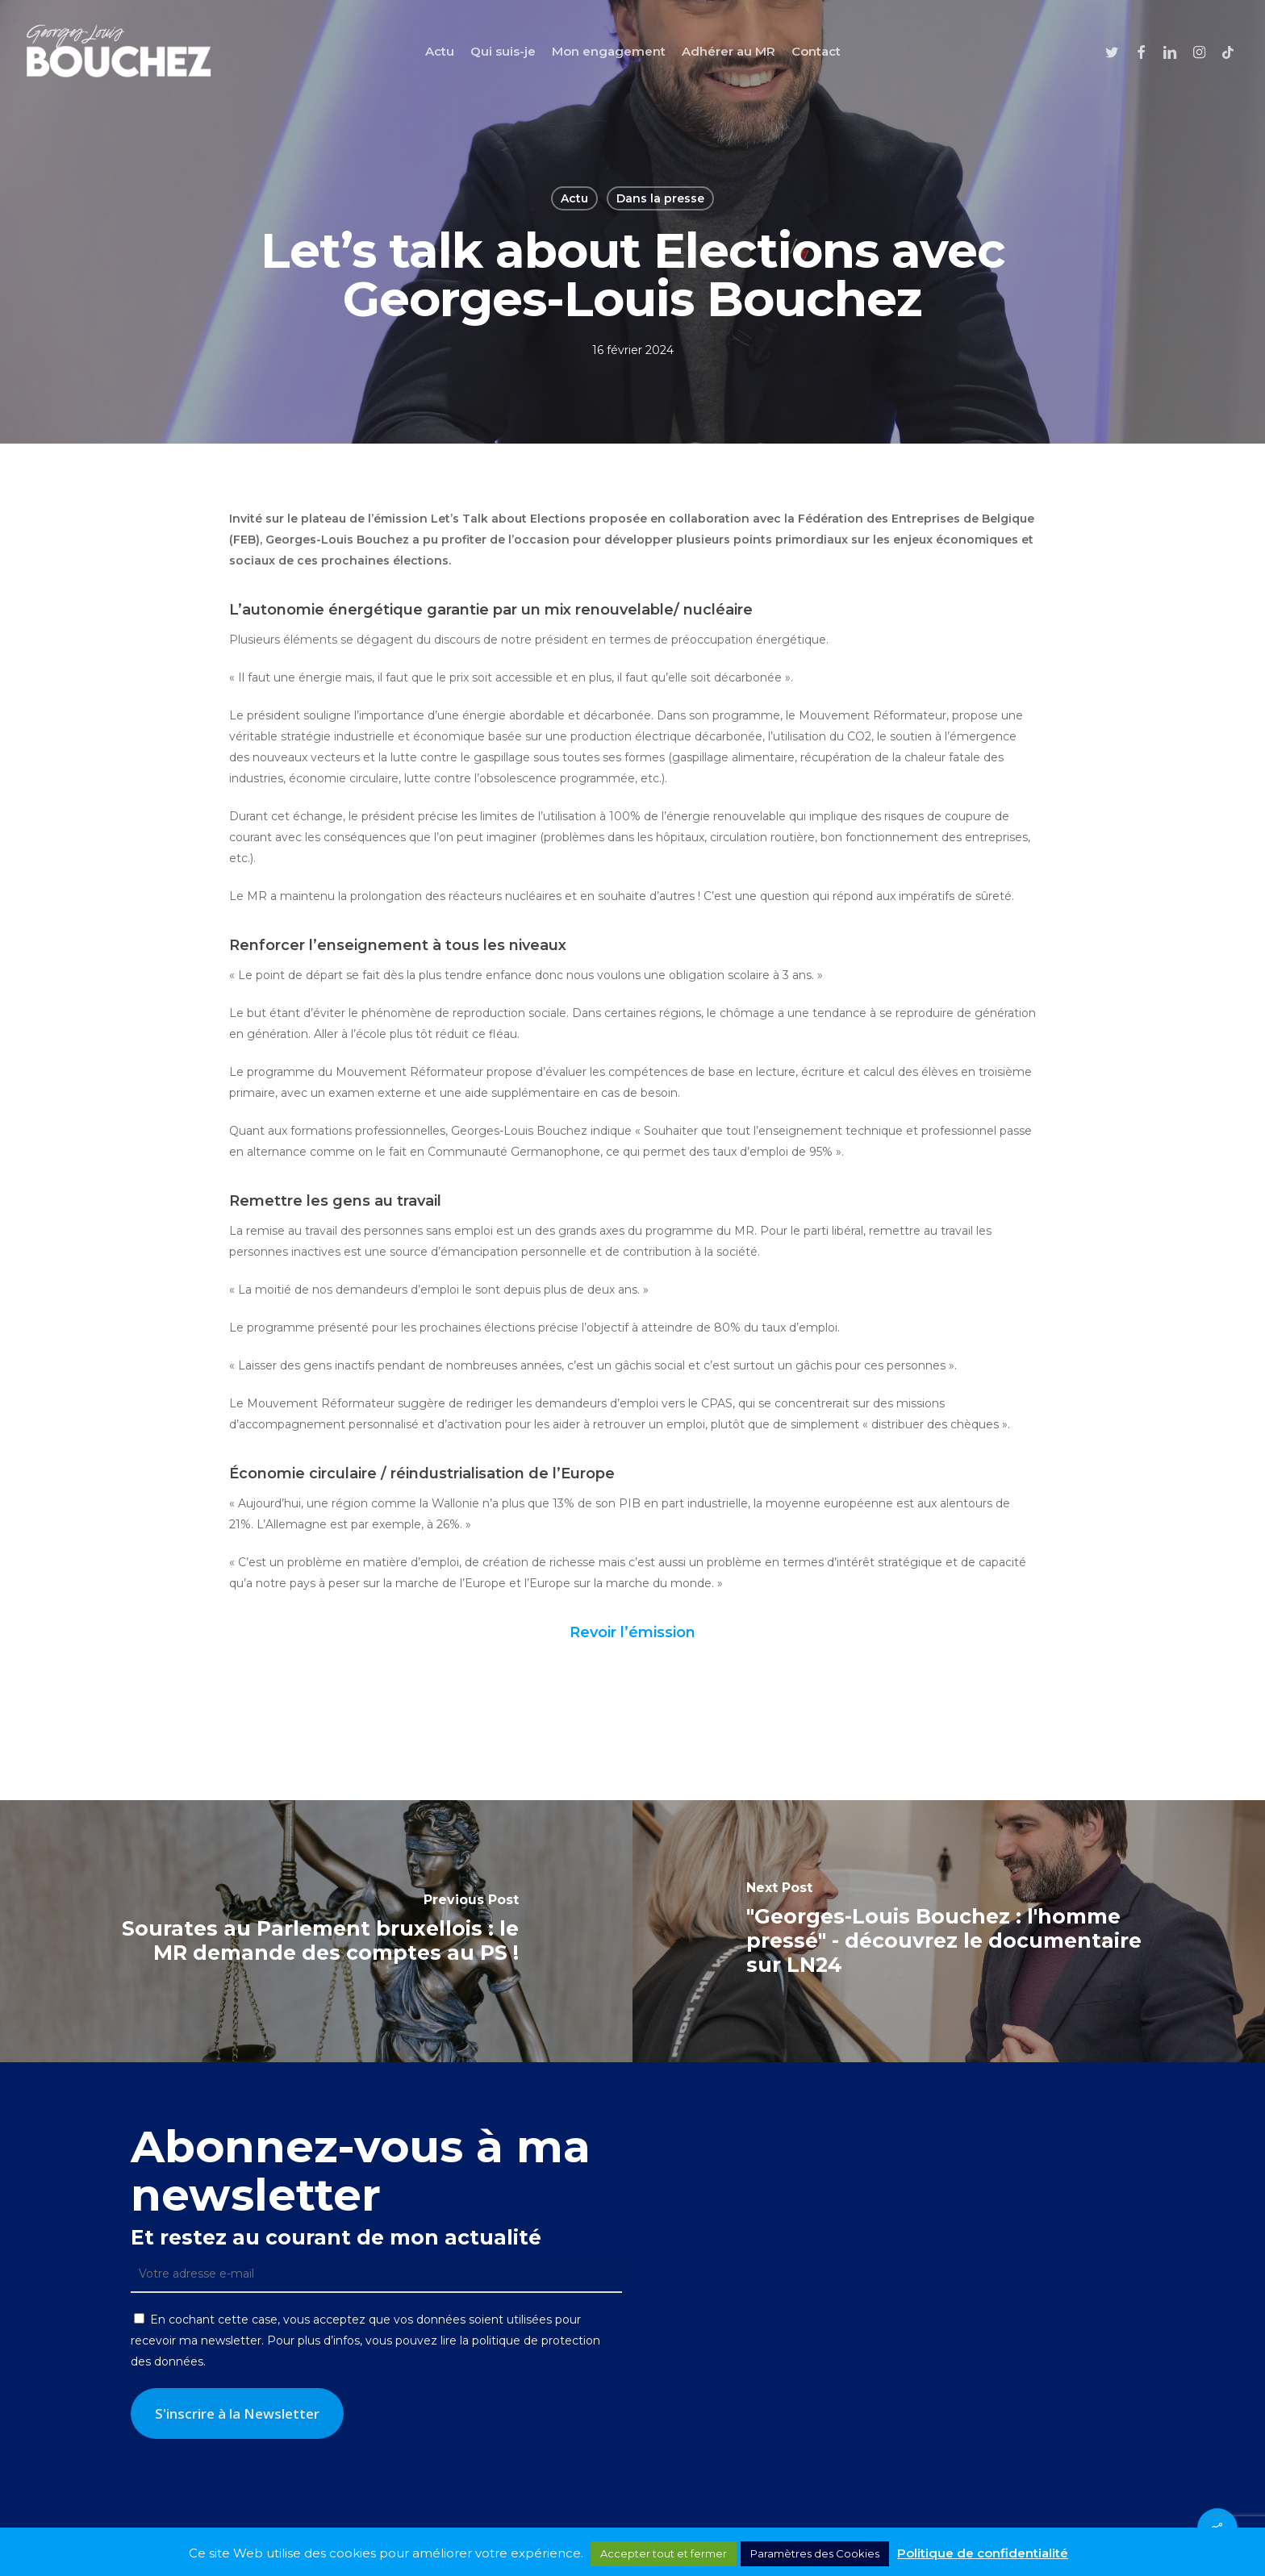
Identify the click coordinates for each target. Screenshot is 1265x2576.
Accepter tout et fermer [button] (663, 2553)
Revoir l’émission (632, 1632)
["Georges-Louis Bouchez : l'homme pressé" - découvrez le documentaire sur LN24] (948, 1931)
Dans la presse (660, 198)
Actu (574, 198)
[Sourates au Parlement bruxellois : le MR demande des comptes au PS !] (316, 1931)
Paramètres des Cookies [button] (814, 2553)
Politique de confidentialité (982, 2553)
